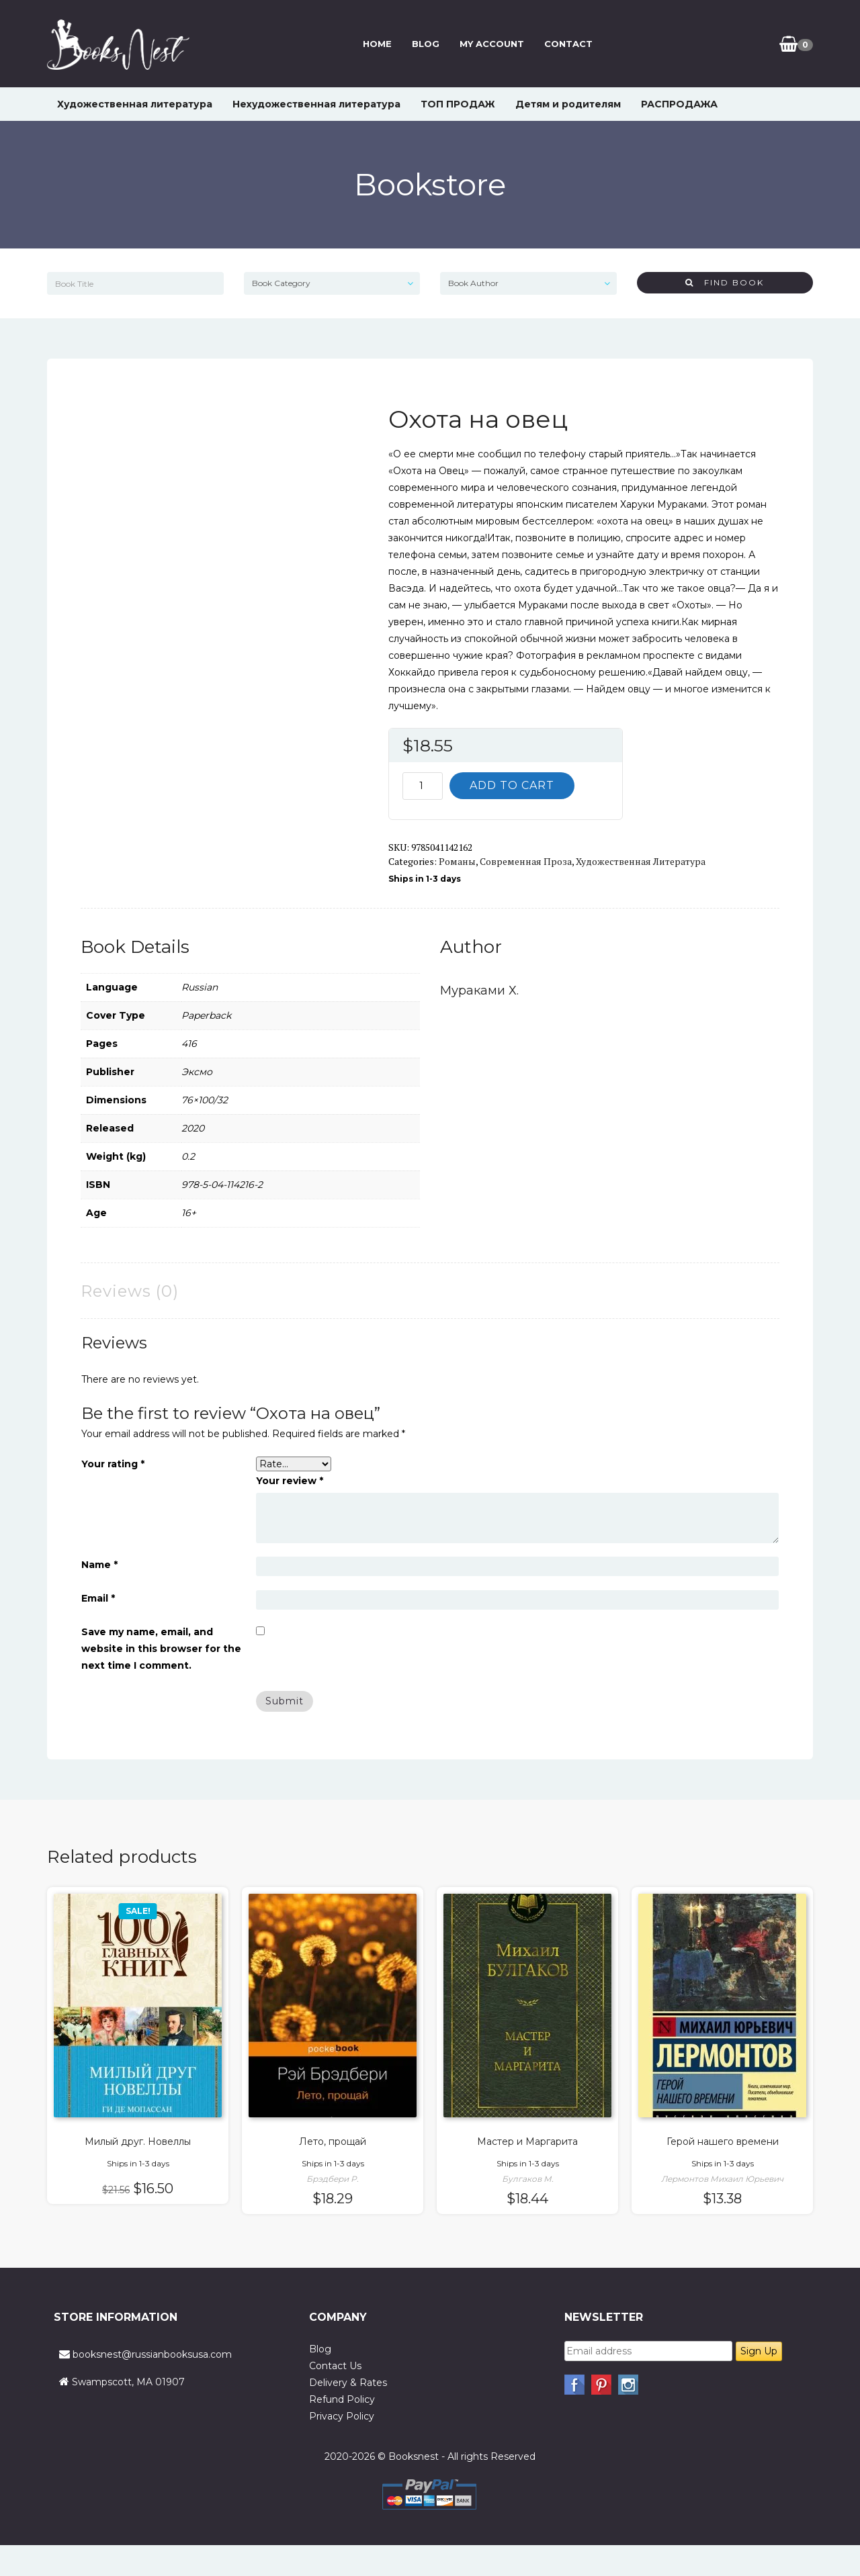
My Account (492, 43)
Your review (289, 1481)
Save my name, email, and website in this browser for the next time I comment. (161, 1648)
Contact (568, 43)
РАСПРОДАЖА (679, 104)
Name (99, 1565)
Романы (457, 861)
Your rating (112, 1464)
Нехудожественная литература (316, 104)
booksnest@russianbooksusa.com (152, 2354)
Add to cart (512, 785)
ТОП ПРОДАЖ (458, 104)
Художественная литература (134, 104)
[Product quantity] (422, 786)
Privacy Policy (341, 2416)
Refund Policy (342, 2399)
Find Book (724, 282)
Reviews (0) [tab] (130, 1291)
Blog (425, 43)
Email (98, 1598)
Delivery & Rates (348, 2383)
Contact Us (335, 2366)
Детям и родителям (568, 104)
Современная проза (526, 861)
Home (377, 43)
